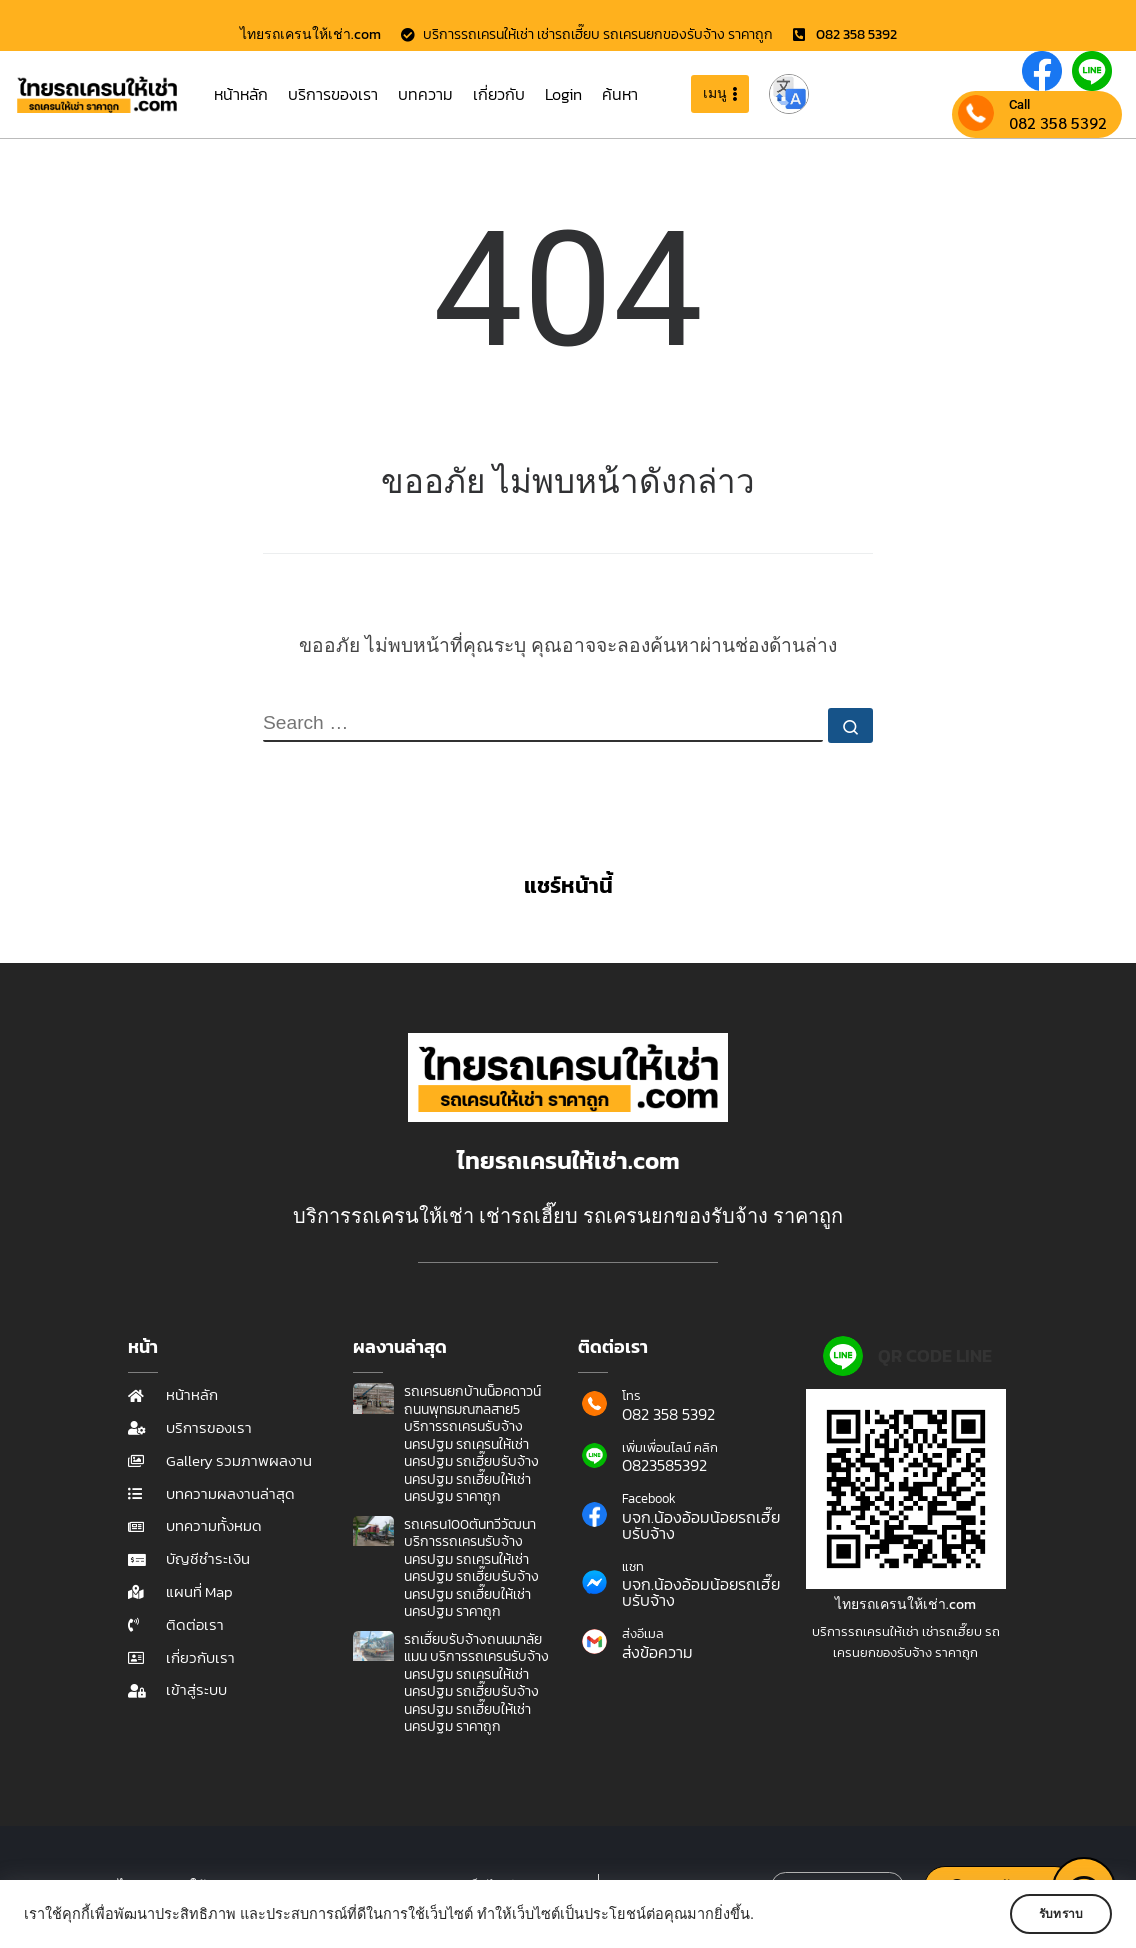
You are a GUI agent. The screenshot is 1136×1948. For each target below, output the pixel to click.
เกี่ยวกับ (499, 94)
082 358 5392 (1058, 123)
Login (563, 94)
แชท (633, 1566)
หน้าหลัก (241, 94)
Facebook (649, 1498)
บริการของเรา (333, 94)
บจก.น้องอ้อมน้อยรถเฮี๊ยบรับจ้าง (701, 1525)
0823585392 (664, 1465)
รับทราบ (1053, 1914)
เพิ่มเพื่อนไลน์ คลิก (670, 1447)
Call (1019, 104)
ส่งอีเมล (643, 1633)
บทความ (425, 94)
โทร (631, 1395)
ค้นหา (620, 94)
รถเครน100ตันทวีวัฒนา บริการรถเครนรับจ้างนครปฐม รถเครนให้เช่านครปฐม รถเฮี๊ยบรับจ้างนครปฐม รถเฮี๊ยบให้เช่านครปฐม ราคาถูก (471, 1568)
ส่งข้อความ (657, 1652)
